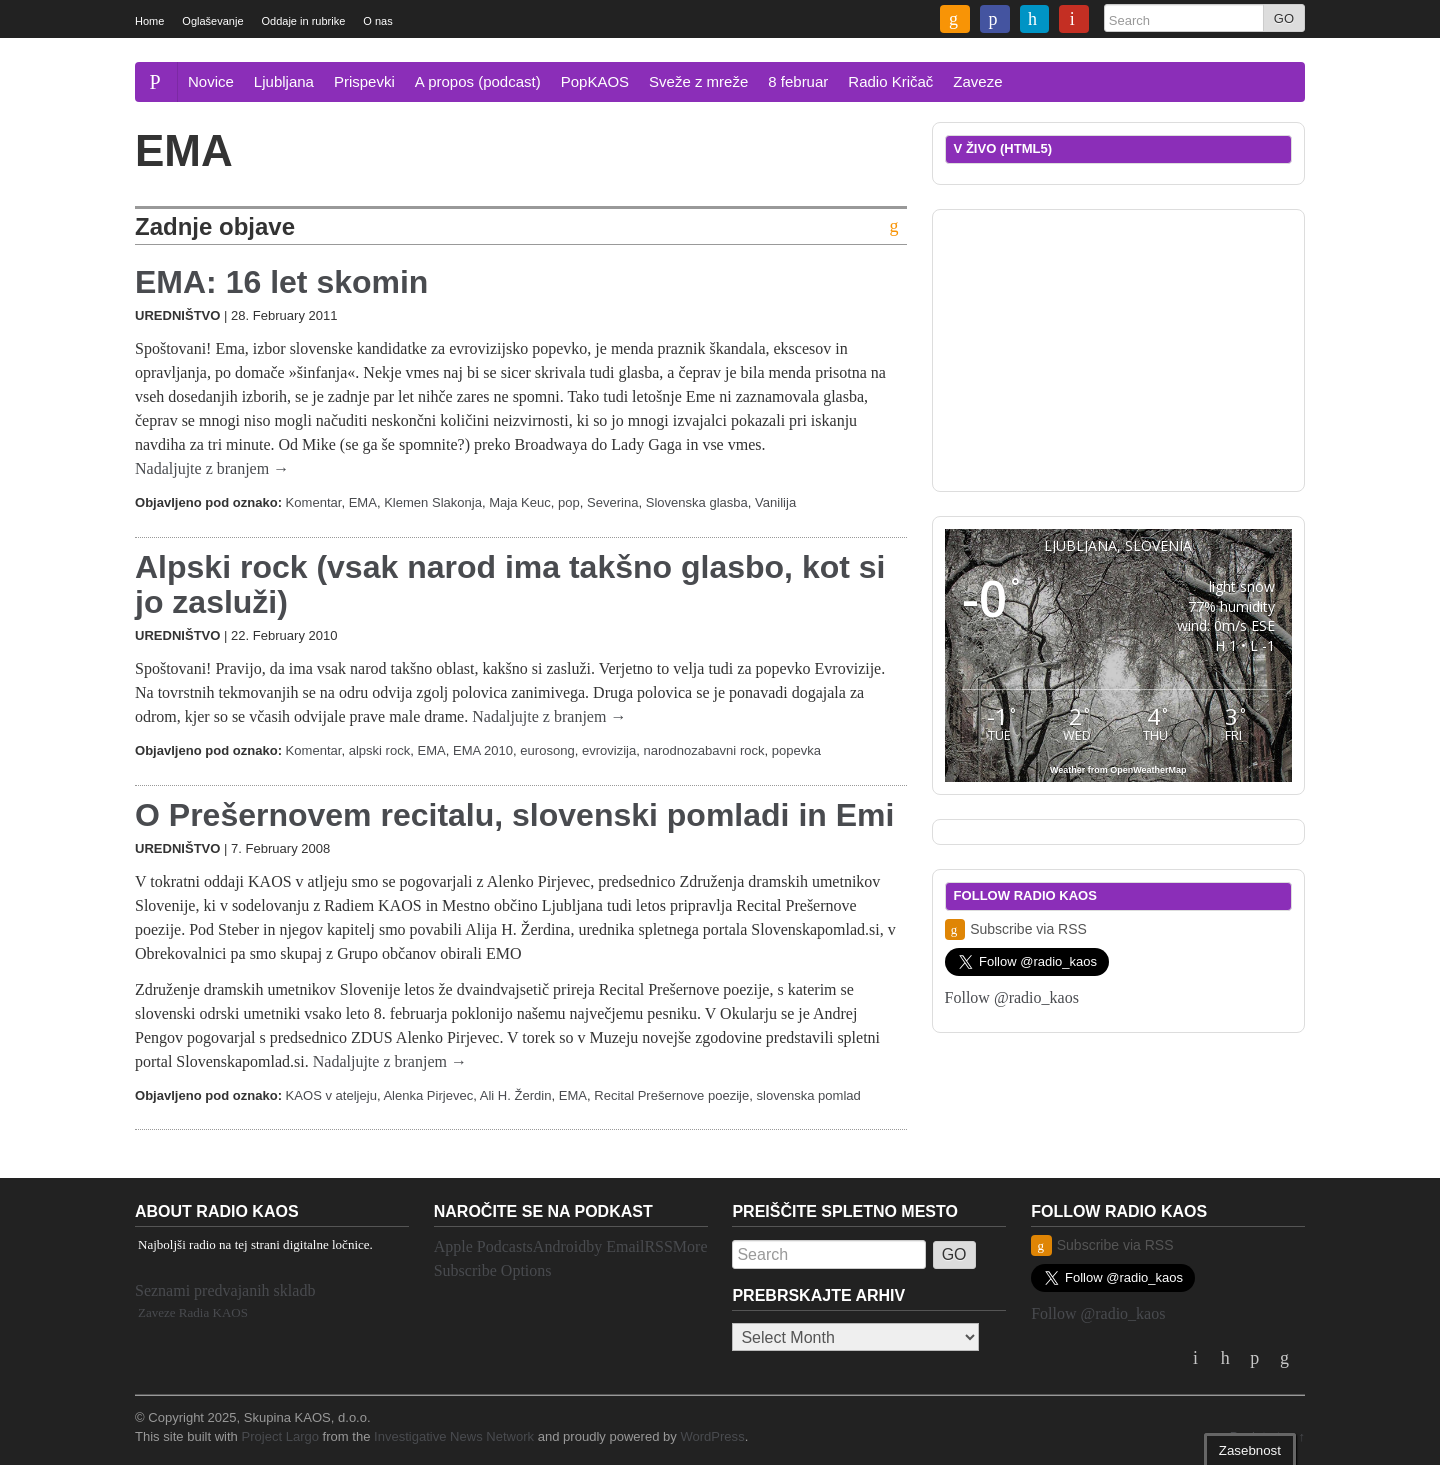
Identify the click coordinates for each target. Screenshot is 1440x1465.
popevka (796, 750)
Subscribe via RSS (1016, 929)
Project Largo (280, 1436)
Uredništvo (177, 315)
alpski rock (380, 750)
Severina (612, 502)
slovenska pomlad (808, 1095)
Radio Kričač (890, 81)
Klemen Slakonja (433, 502)
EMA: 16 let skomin (281, 282)
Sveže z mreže (698, 81)
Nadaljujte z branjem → (212, 468)
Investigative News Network (454, 1436)
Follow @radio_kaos (1012, 997)
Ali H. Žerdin (516, 1095)
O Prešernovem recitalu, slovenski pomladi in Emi (514, 815)
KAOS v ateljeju (331, 1095)
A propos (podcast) (478, 81)
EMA (363, 502)
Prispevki (364, 81)
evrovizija (609, 750)
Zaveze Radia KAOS (193, 1312)
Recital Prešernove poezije (671, 1095)
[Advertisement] (1118, 347)
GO (1284, 18)
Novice (211, 81)
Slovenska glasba (697, 502)
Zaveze (977, 81)
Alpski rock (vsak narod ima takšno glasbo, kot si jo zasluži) (510, 584)
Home (149, 21)
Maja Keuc (520, 502)
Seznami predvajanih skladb (225, 1290)
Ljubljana (284, 81)
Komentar (314, 502)
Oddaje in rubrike (304, 21)
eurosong (547, 750)
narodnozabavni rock (704, 750)
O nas (377, 21)
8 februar (798, 81)
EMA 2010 (483, 750)
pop (569, 502)
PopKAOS (595, 81)
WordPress (712, 1436)
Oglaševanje (212, 21)
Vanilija (775, 502)
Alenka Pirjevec (428, 1095)
